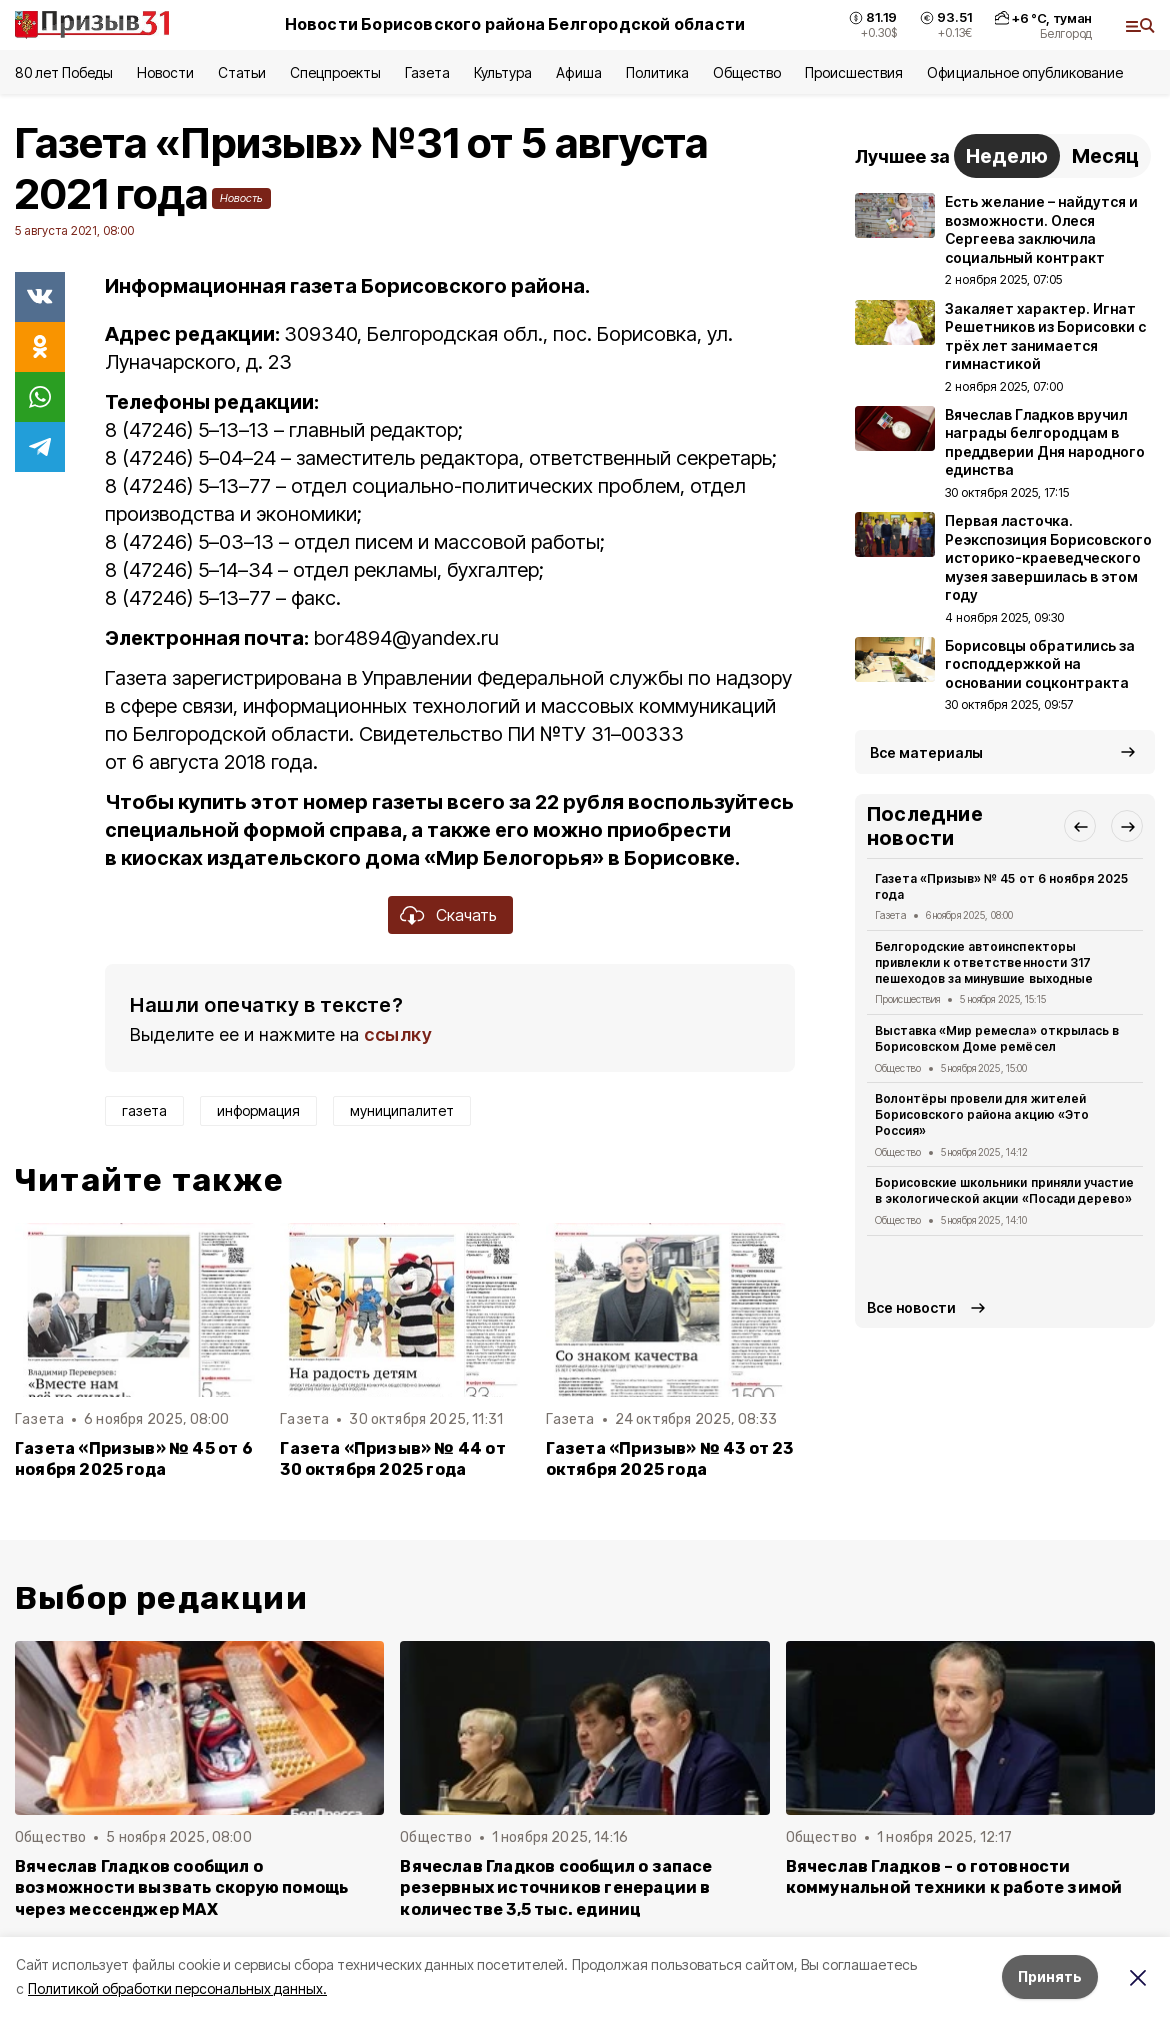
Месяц (1105, 156)
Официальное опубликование (1025, 72)
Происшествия (854, 72)
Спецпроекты (335, 72)
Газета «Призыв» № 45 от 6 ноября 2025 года (134, 1459)
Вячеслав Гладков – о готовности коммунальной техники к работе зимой (954, 1877)
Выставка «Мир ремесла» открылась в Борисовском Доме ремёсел (997, 1038)
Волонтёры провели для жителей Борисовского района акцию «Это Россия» (982, 1114)
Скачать (466, 915)
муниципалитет (402, 1110)
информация (258, 1110)
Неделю (1007, 156)
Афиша (578, 72)
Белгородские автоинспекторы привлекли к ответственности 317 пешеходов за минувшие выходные (984, 962)
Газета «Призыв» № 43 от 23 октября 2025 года (670, 1459)
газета (144, 1110)
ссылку (398, 1034)
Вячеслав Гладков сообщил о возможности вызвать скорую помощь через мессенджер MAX (181, 1887)
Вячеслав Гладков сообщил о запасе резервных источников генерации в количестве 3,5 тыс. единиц (556, 1887)
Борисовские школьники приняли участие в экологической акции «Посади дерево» (1004, 1190)
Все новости (911, 1307)
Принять (1050, 1976)
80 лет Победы (64, 72)
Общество (747, 72)
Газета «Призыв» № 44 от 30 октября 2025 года (392, 1459)
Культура (503, 72)
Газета (427, 72)
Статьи (242, 72)
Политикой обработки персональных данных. (177, 1988)
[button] (1080, 826)
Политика (657, 72)
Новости (165, 72)
